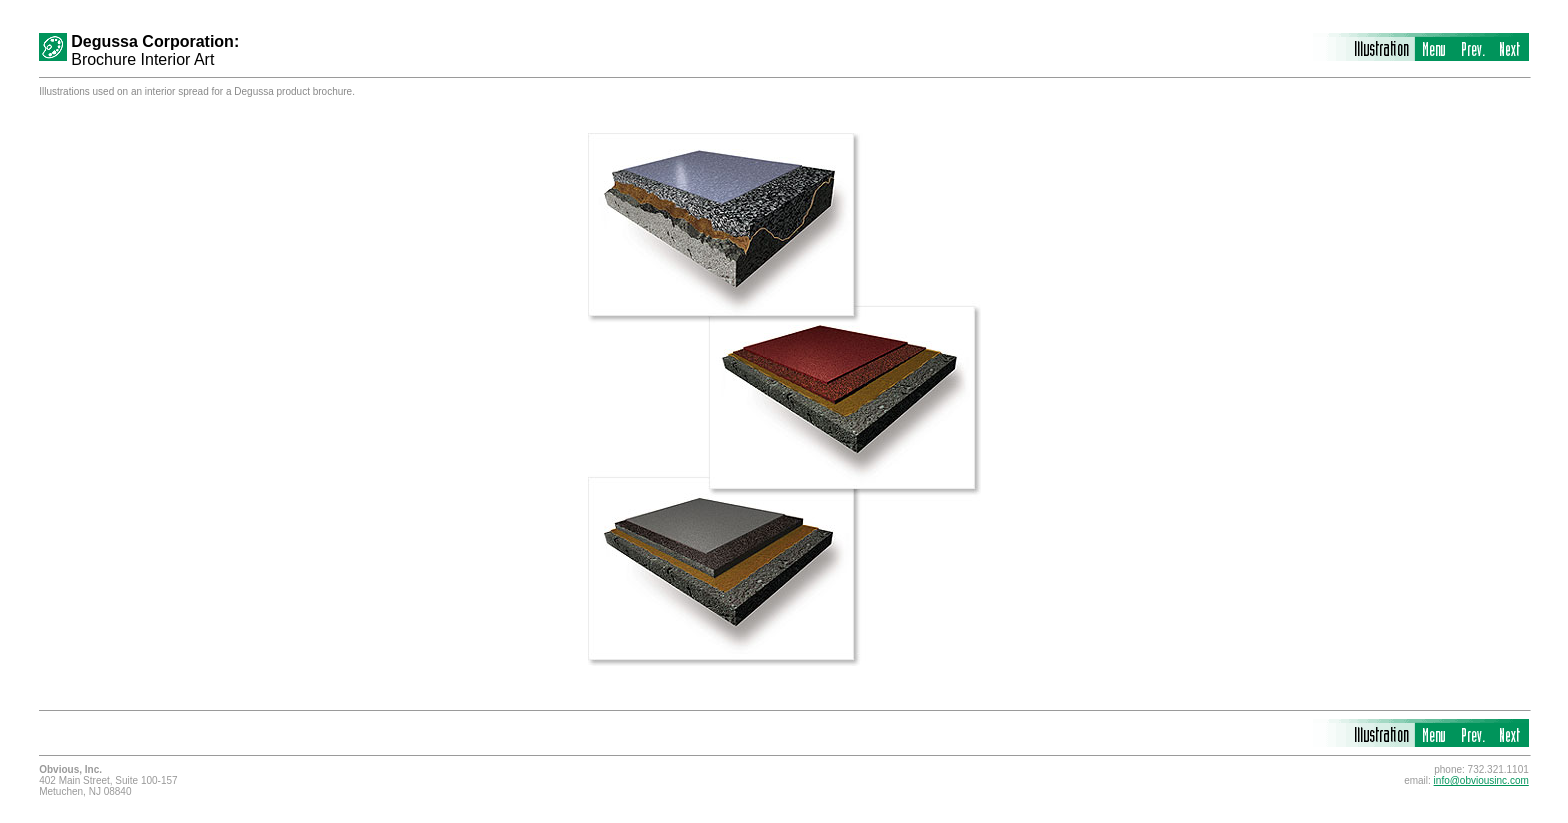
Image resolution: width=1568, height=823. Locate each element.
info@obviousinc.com (1481, 780)
